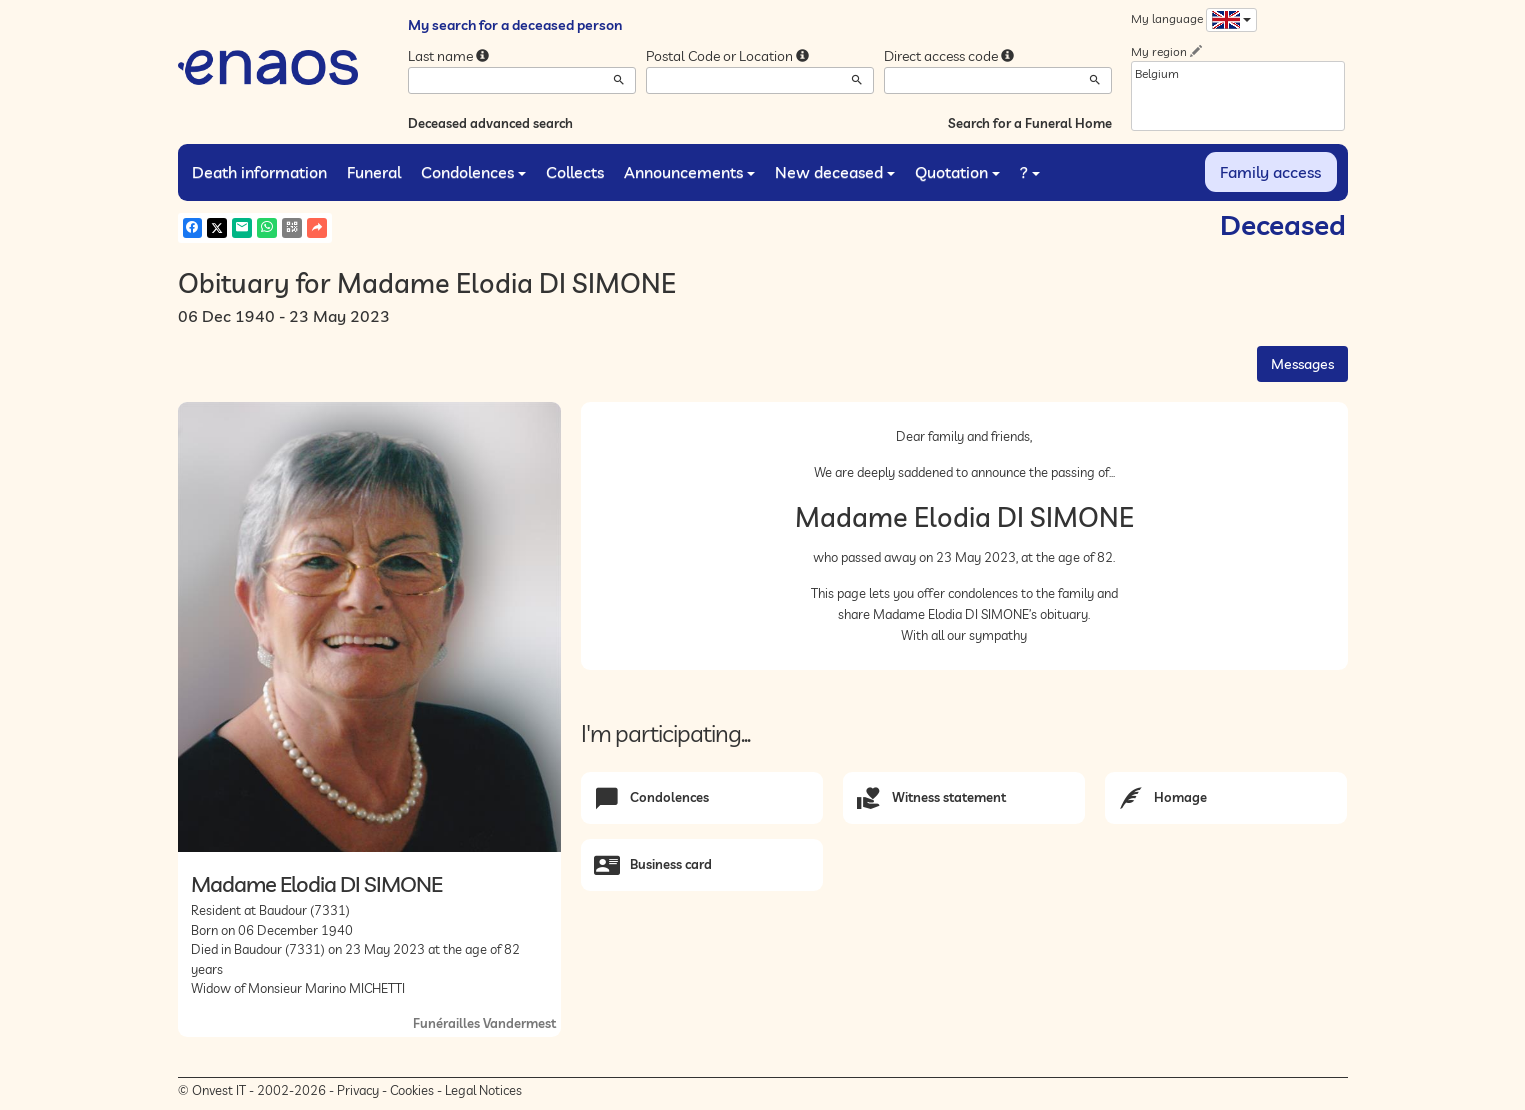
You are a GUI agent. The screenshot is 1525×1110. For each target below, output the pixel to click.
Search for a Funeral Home (1030, 123)
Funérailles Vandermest (484, 1023)
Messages (1302, 364)
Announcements (689, 172)
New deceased (835, 172)
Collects (575, 172)
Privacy (358, 1090)
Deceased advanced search (490, 123)
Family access (1270, 172)
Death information (259, 172)
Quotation (957, 172)
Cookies (412, 1090)
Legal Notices (483, 1090)
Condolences (473, 172)
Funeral (374, 172)
